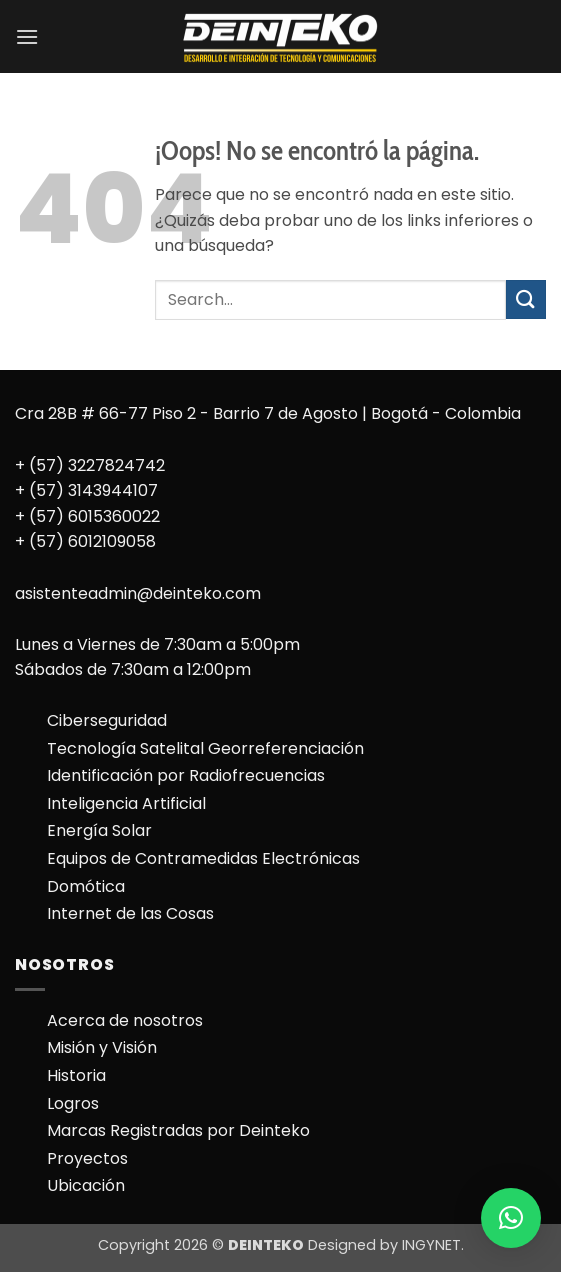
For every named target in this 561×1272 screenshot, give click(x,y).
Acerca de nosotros (125, 1020)
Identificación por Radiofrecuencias (186, 775)
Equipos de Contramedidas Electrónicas (203, 858)
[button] (27, 36)
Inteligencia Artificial (126, 803)
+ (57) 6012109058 (85, 541)
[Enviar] (526, 299)
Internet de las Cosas (130, 913)
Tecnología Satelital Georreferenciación (205, 748)
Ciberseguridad (107, 720)
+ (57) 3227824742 (90, 465)
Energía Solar (99, 830)
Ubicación (86, 1185)
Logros (73, 1103)
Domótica (86, 886)
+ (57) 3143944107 (86, 490)
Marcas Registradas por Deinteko (178, 1130)
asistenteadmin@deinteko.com (138, 593)
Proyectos (87, 1158)
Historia (76, 1075)
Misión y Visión (102, 1047)
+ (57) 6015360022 (87, 516)
